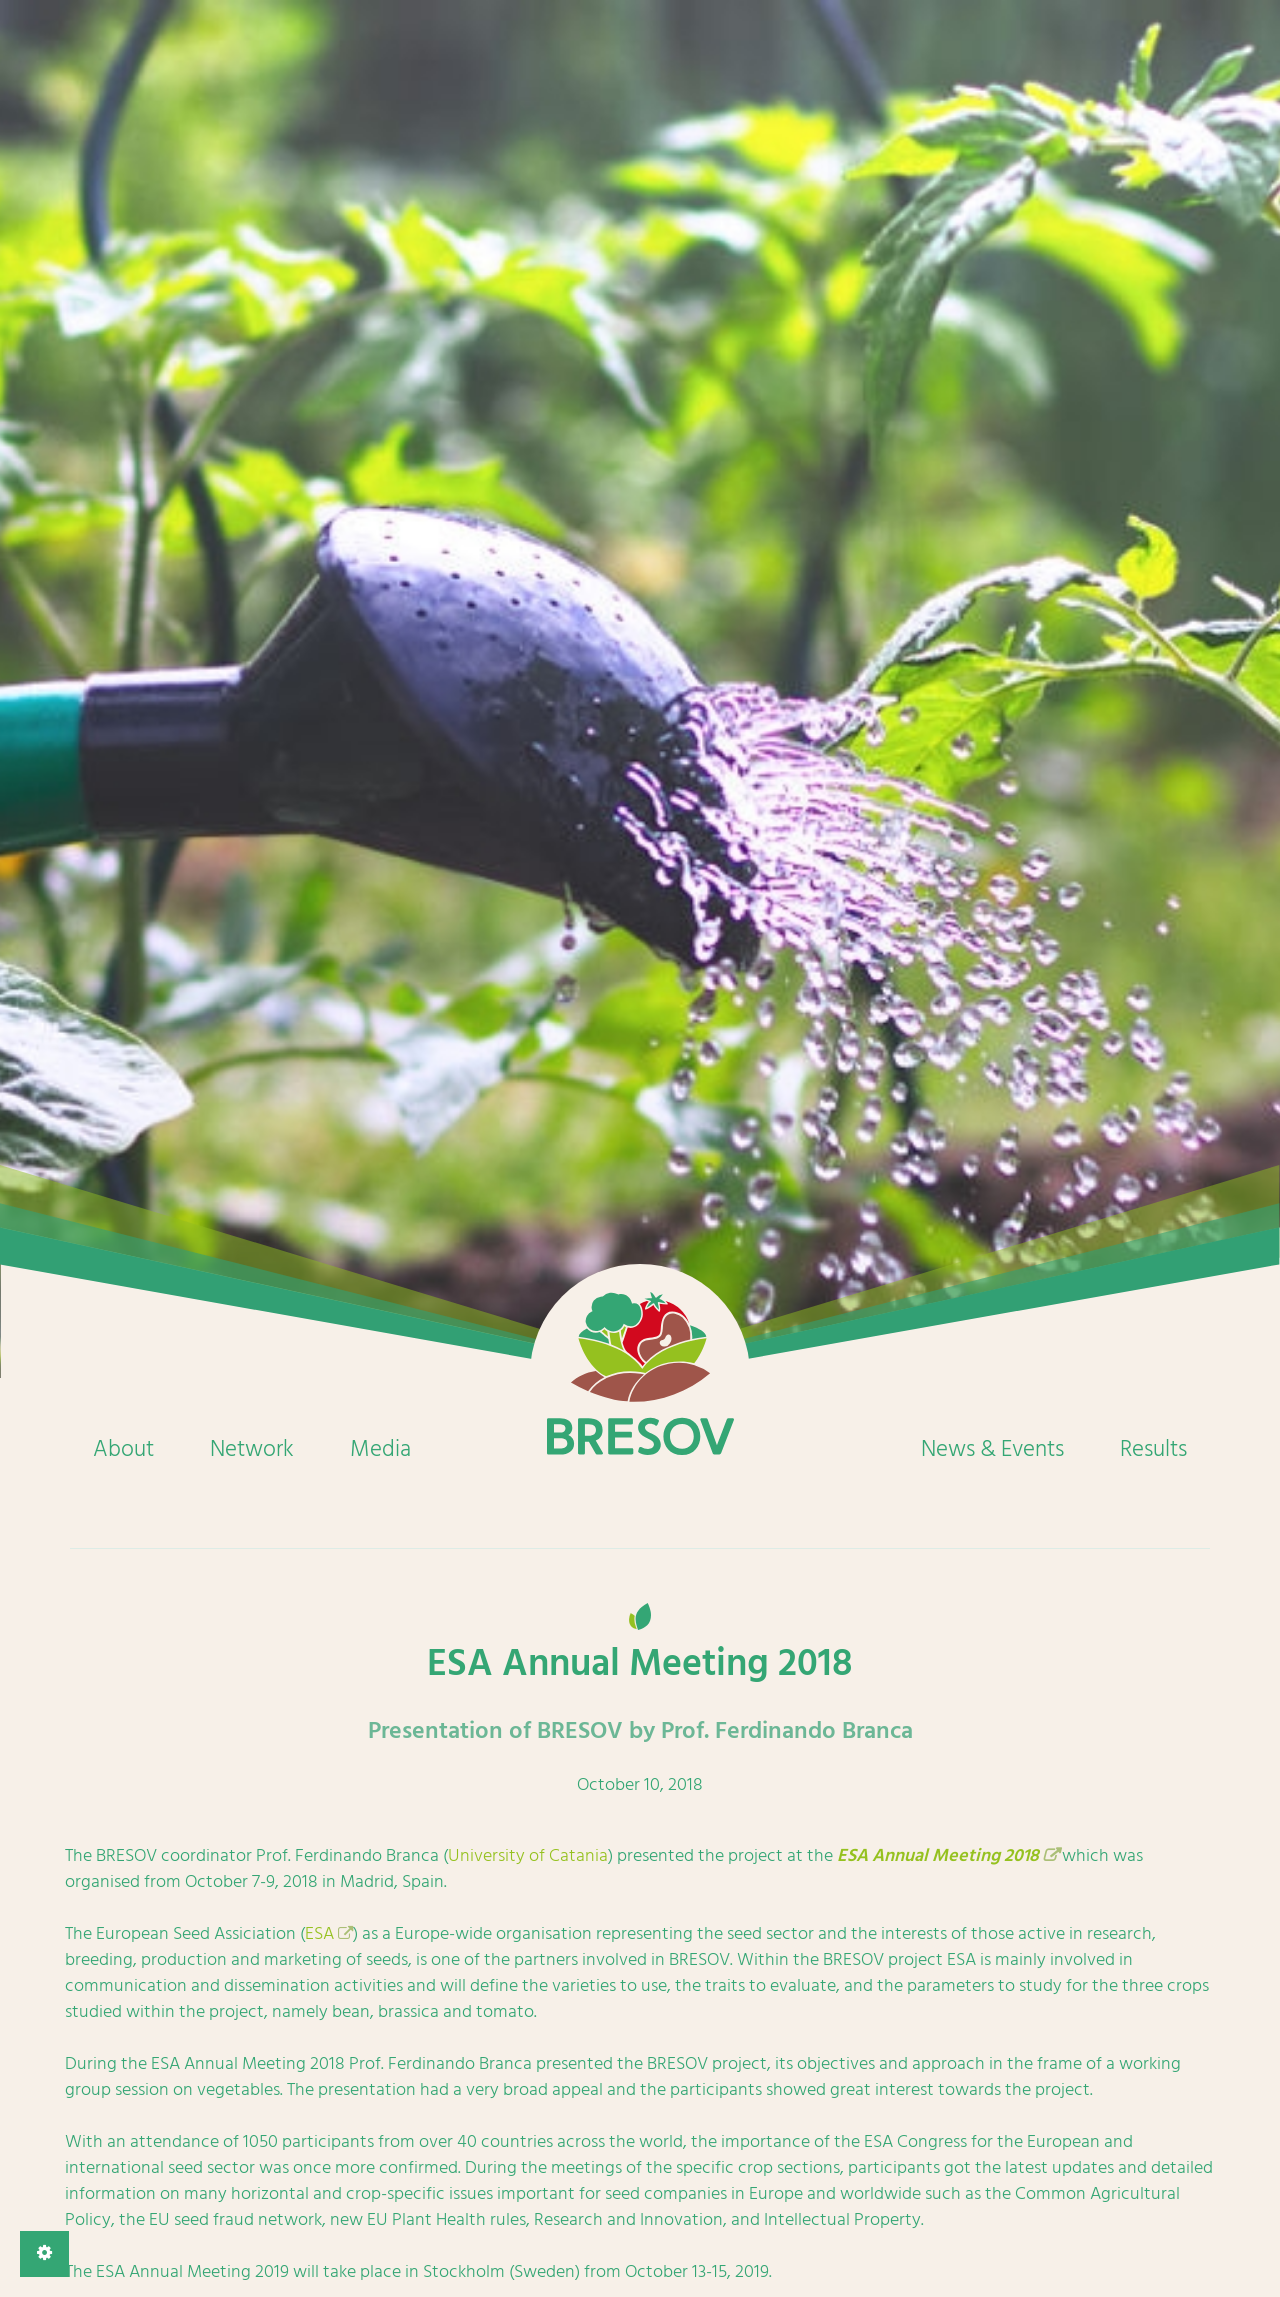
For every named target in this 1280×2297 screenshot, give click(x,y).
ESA (319, 1933)
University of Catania (528, 1855)
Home (640, 1374)
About (123, 1449)
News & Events (992, 1449)
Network (252, 1449)
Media (380, 1449)
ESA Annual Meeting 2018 (938, 1855)
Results (1153, 1449)
